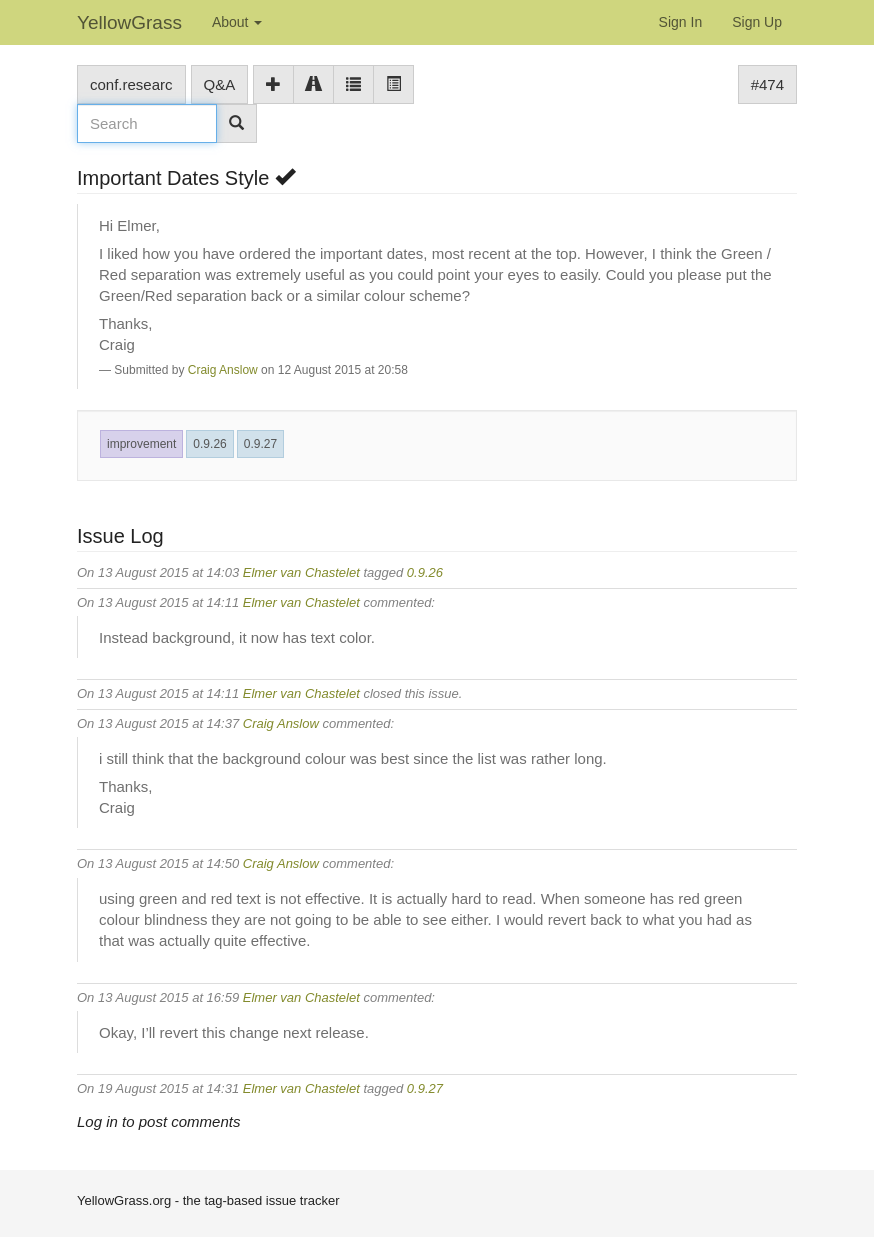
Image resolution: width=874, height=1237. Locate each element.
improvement (141, 444)
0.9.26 (209, 444)
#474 (767, 84)
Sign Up (757, 22)
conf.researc (131, 84)
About (237, 22)
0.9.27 (260, 444)
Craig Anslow (223, 370)
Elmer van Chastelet (301, 572)
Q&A (220, 84)
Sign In (681, 22)
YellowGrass (129, 22)
